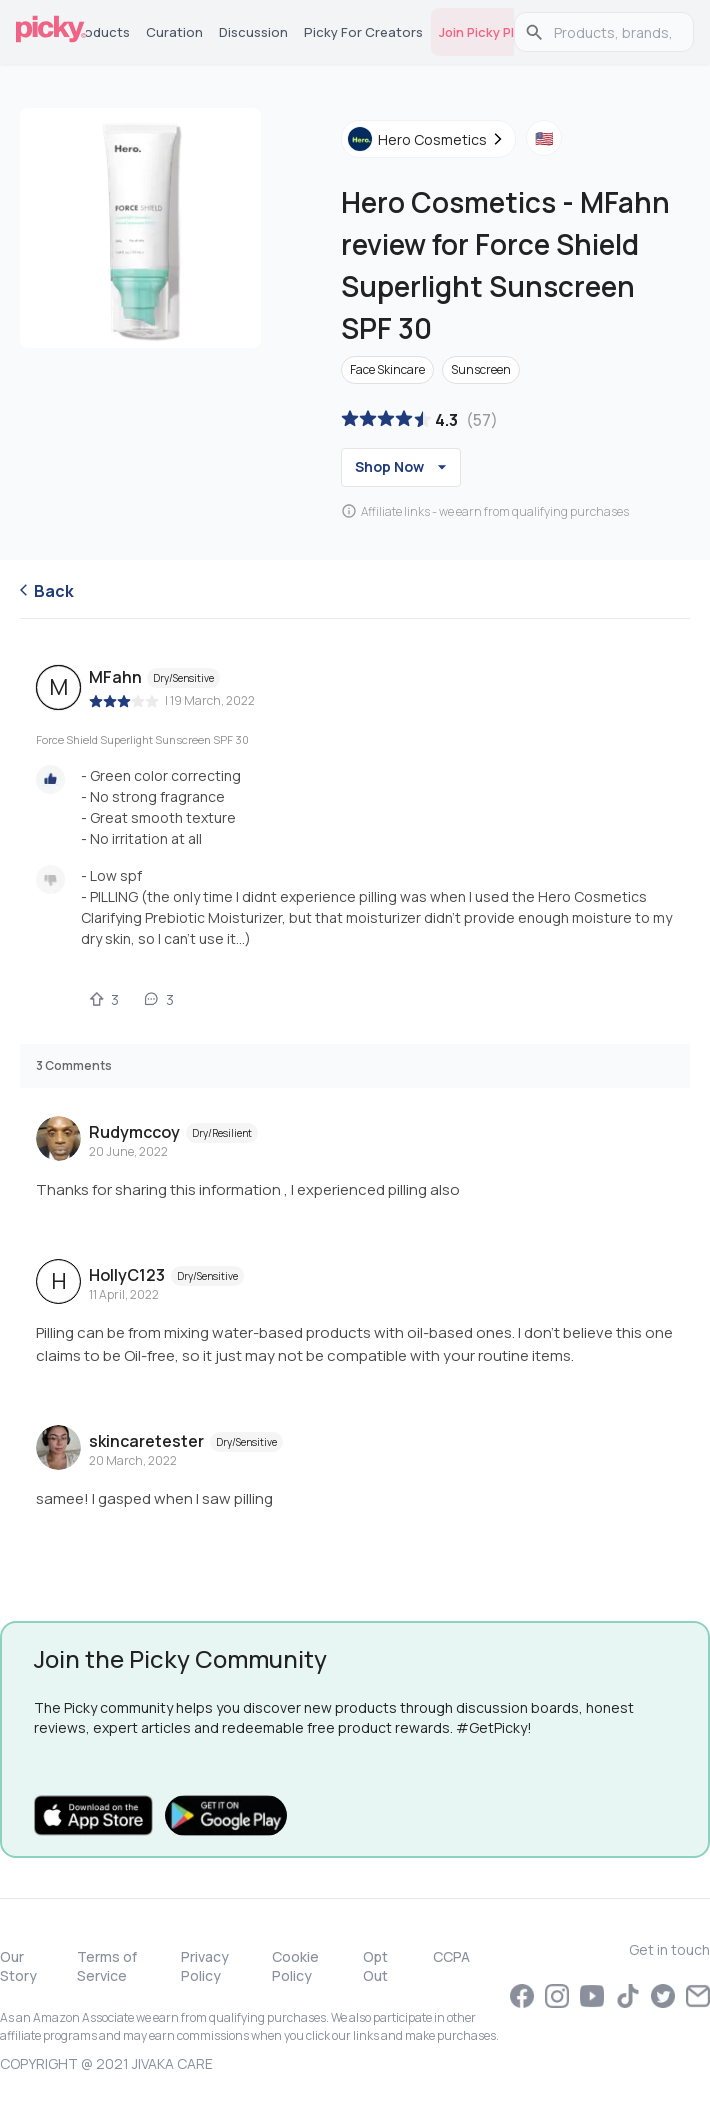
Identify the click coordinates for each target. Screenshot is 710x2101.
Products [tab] (100, 32)
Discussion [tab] (253, 32)
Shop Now (403, 467)
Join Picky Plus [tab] (484, 32)
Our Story (18, 1966)
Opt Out (375, 1966)
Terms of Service (107, 1966)
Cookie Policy (295, 1966)
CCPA (451, 1956)
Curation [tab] (174, 32)
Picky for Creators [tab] (363, 32)
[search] (614, 32)
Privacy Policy (205, 1966)
